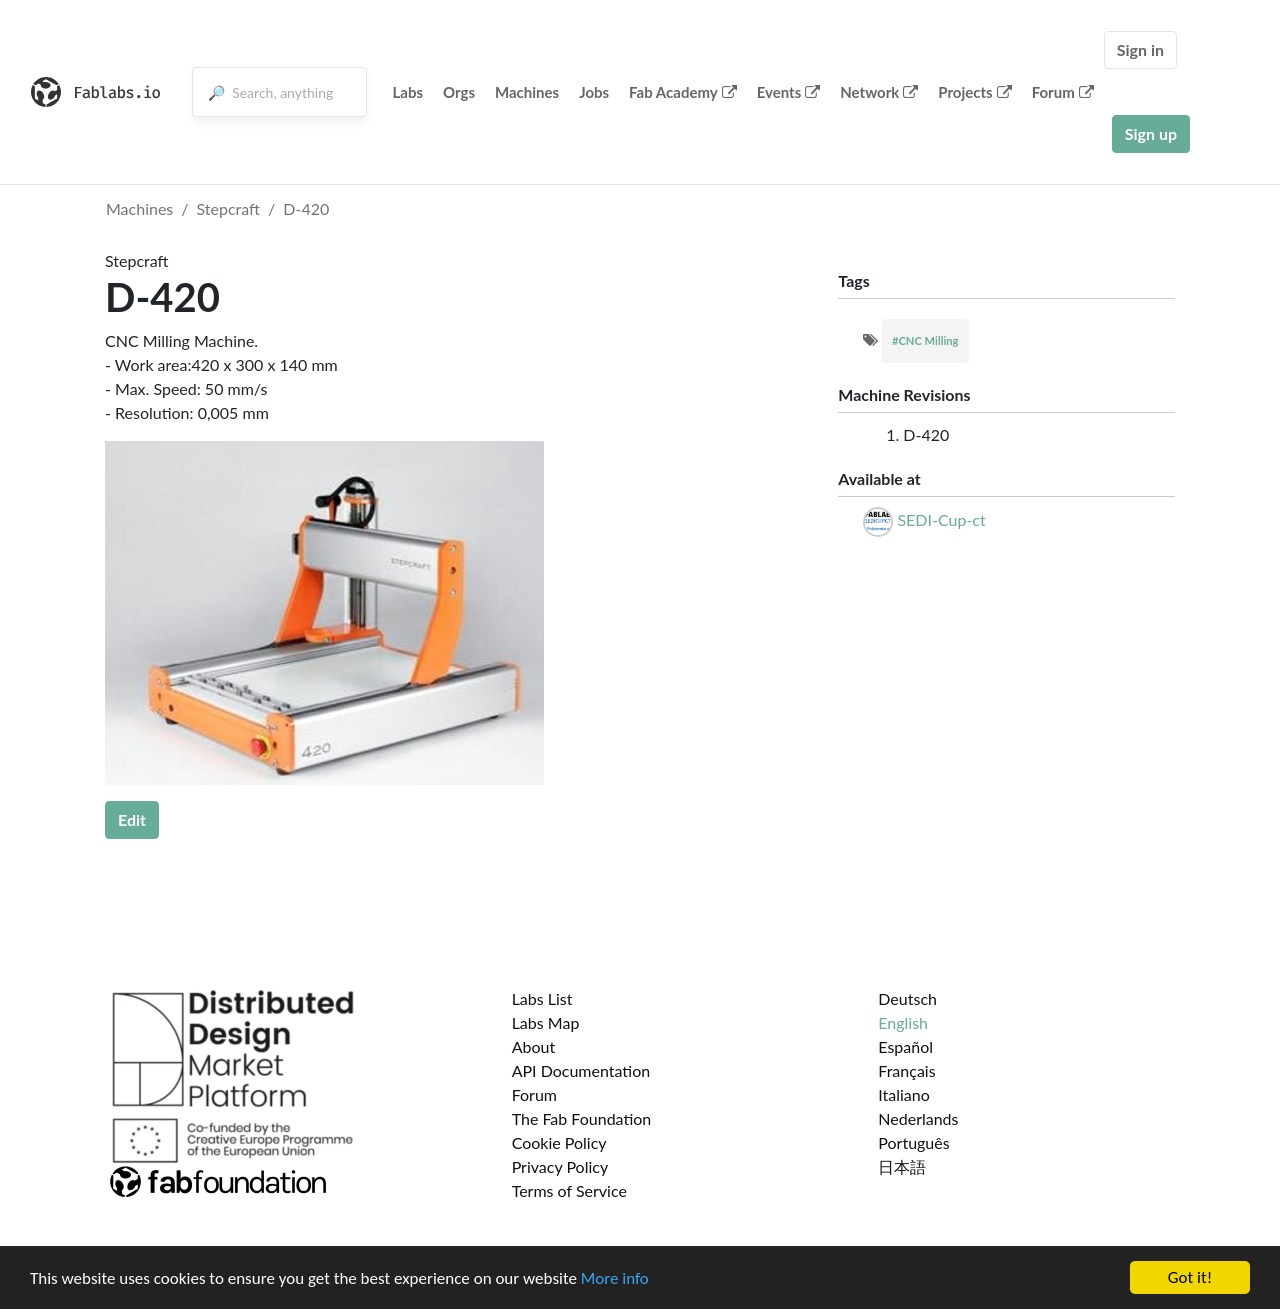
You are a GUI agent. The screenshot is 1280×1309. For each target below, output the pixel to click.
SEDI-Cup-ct (941, 519)
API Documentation (581, 1070)
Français (906, 1070)
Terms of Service (569, 1190)
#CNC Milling (925, 340)
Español (905, 1046)
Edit (132, 819)
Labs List (542, 998)
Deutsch (907, 998)
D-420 (306, 208)
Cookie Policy (559, 1142)
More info (615, 1279)
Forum (1063, 92)
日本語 (902, 1166)
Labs (407, 92)
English (903, 1022)
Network (879, 92)
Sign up (1151, 133)
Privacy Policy (560, 1166)
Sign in (1140, 49)
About (534, 1046)
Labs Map (546, 1022)
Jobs (594, 92)
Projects (974, 92)
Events (789, 92)
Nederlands (918, 1118)
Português (913, 1142)
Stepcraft (229, 208)
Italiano (904, 1094)
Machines (527, 92)
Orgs (459, 92)
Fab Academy (683, 92)
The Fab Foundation (582, 1118)
